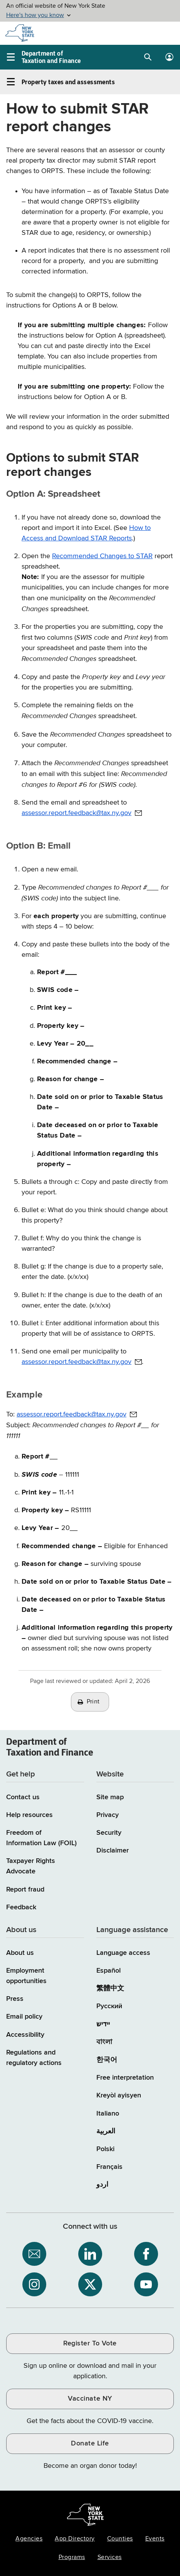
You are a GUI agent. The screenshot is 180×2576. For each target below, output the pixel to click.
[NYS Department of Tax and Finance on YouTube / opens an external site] (146, 2284)
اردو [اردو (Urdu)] (102, 2184)
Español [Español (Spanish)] (108, 1970)
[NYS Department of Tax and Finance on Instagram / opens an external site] (34, 2284)
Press (15, 1998)
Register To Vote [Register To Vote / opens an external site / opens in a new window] (89, 2343)
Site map (110, 1797)
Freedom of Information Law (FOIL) (41, 1838)
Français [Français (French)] (109, 2166)
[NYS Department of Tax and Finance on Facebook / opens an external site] (146, 2254)
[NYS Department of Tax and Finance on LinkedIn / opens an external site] (90, 2254)
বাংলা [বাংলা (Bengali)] (104, 2042)
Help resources (29, 1815)
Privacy (107, 1815)
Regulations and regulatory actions (34, 2058)
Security (108, 1832)
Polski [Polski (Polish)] (105, 2149)
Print (93, 1702)
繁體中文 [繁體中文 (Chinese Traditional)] (110, 1988)
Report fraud (25, 1889)
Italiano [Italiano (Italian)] (107, 2113)
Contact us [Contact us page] (23, 1797)
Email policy (24, 2016)
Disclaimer (112, 1850)
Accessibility (25, 2034)
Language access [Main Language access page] (123, 1952)
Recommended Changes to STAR (102, 556)
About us (20, 1952)
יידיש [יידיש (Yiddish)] (103, 2024)
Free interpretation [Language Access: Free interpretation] (125, 2077)
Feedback (21, 1907)
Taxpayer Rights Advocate (30, 1866)
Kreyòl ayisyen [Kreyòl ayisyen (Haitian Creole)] (118, 2095)
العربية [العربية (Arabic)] (105, 2131)
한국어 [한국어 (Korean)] (106, 2059)
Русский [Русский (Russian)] (109, 2006)
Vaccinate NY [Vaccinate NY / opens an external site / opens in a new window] (90, 2398)
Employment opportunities (26, 1976)
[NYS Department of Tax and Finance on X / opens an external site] (90, 2284)
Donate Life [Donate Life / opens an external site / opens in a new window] (90, 2443)
